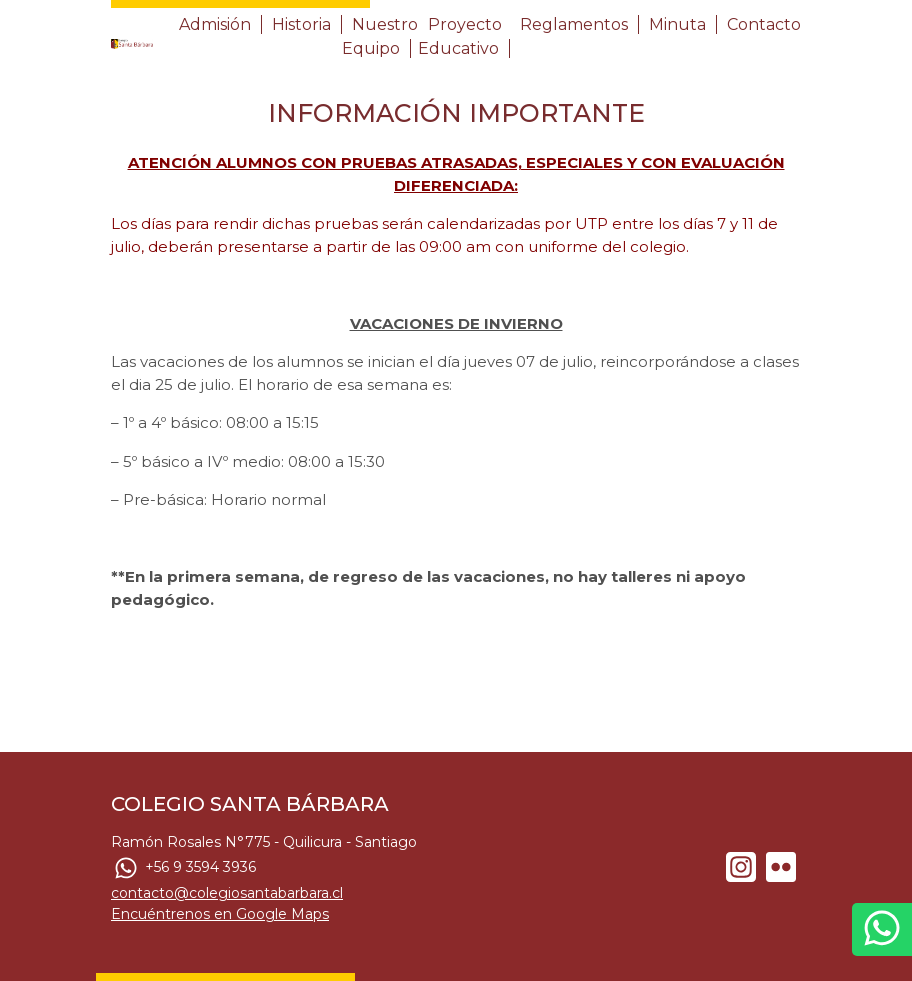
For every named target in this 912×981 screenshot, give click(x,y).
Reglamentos (574, 24)
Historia (301, 24)
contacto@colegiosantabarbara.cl (227, 893)
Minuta (677, 24)
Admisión (215, 24)
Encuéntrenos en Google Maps (220, 914)
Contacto (764, 24)
